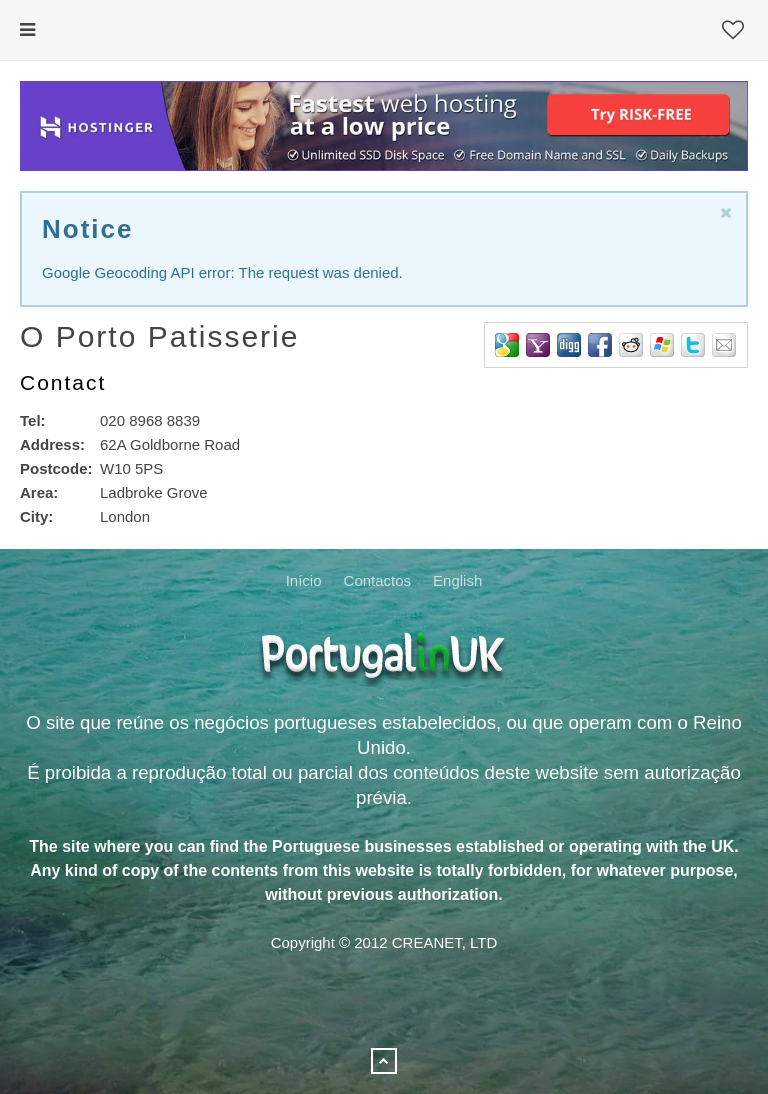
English (457, 580)
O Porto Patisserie (159, 336)
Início (304, 580)
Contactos (378, 580)
